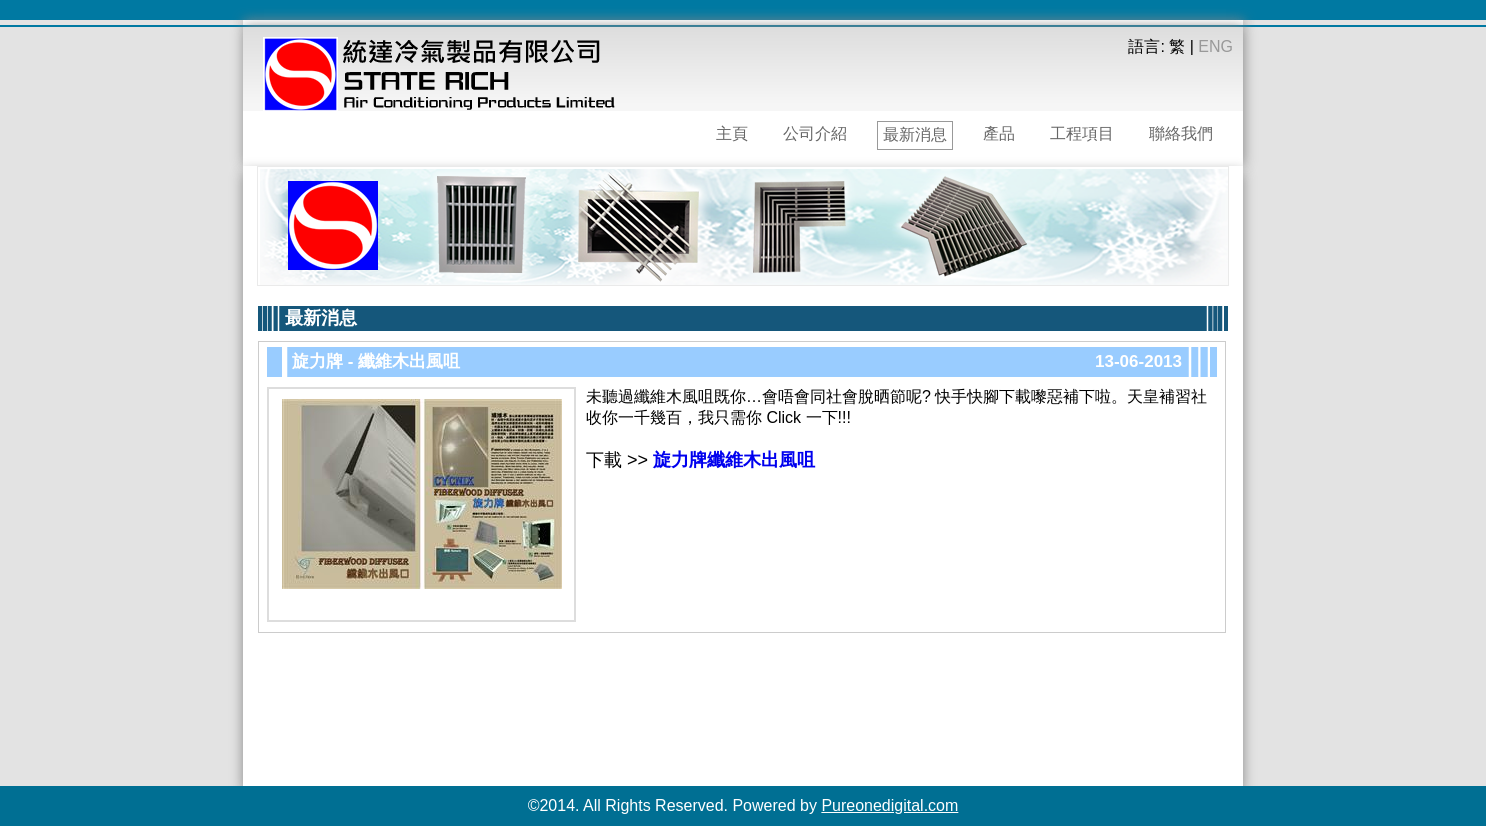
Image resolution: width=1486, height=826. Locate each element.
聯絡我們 (1181, 133)
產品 (999, 133)
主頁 (732, 133)
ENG (1215, 46)
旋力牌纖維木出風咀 (734, 460)
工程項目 (1082, 133)
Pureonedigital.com (889, 805)
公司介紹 (815, 133)
